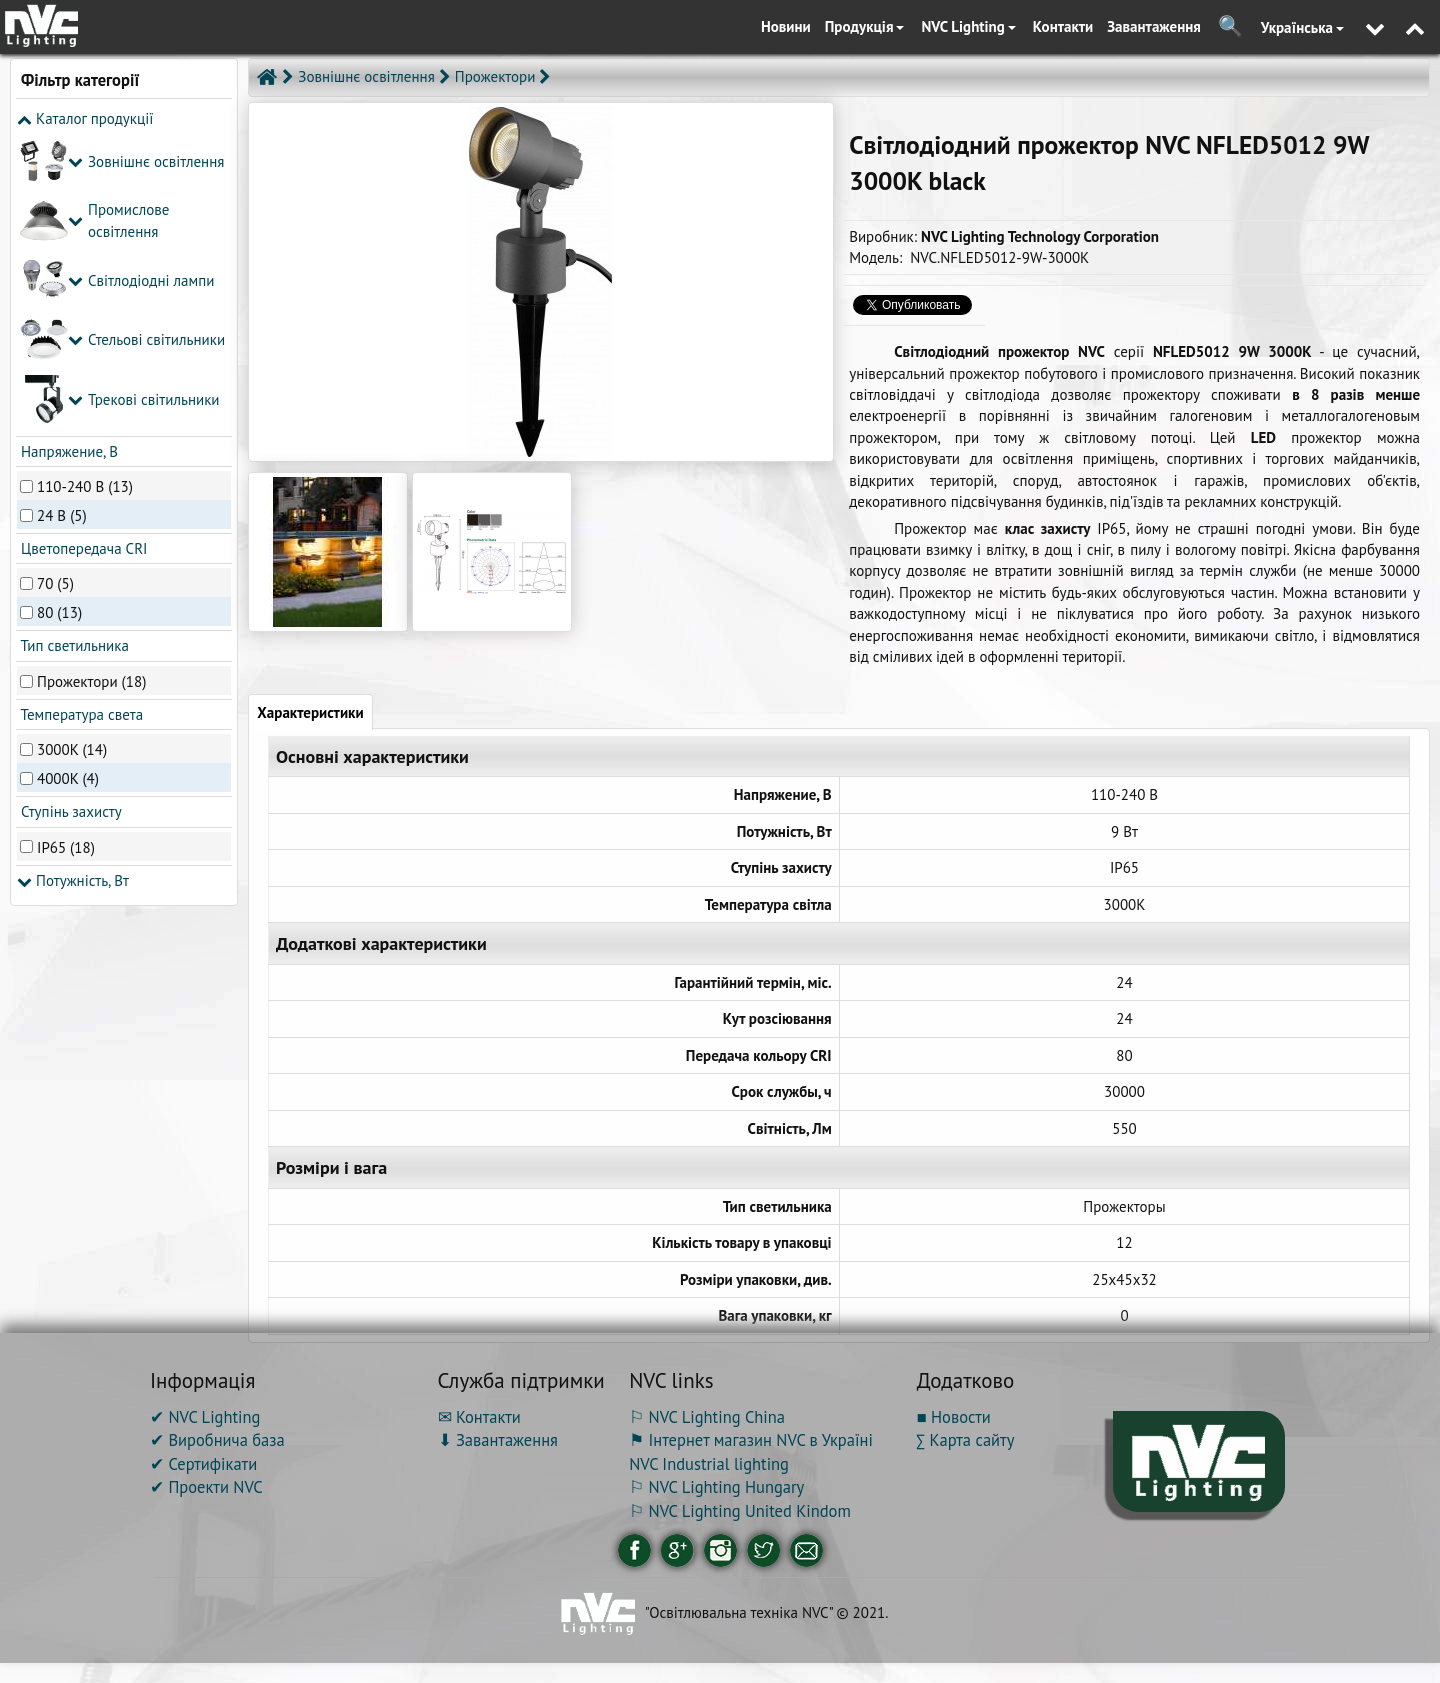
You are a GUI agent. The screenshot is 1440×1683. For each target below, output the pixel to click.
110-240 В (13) (85, 188)
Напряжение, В (67, 153)
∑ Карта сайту (966, 1440)
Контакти (1063, 26)
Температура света (80, 417)
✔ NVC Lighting (205, 1417)
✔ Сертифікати (203, 1464)
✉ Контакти (479, 1417)
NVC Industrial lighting (709, 1464)
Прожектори (495, 76)
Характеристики (310, 712)
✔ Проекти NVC (206, 1487)
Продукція (865, 26)
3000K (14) (72, 452)
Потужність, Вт (73, 582)
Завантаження (1154, 26)
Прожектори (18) (91, 383)
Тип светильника (73, 348)
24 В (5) (62, 217)
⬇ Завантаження (498, 1440)
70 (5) (55, 286)
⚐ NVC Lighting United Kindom (740, 1511)
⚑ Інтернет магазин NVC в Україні (751, 1440)
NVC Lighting (968, 26)
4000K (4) (68, 481)
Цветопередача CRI (82, 251)
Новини (786, 26)
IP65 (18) (66, 549)
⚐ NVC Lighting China (707, 1417)
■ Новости (954, 1417)
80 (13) (59, 315)
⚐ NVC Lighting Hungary (716, 1487)
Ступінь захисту (69, 514)
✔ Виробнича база (217, 1440)
